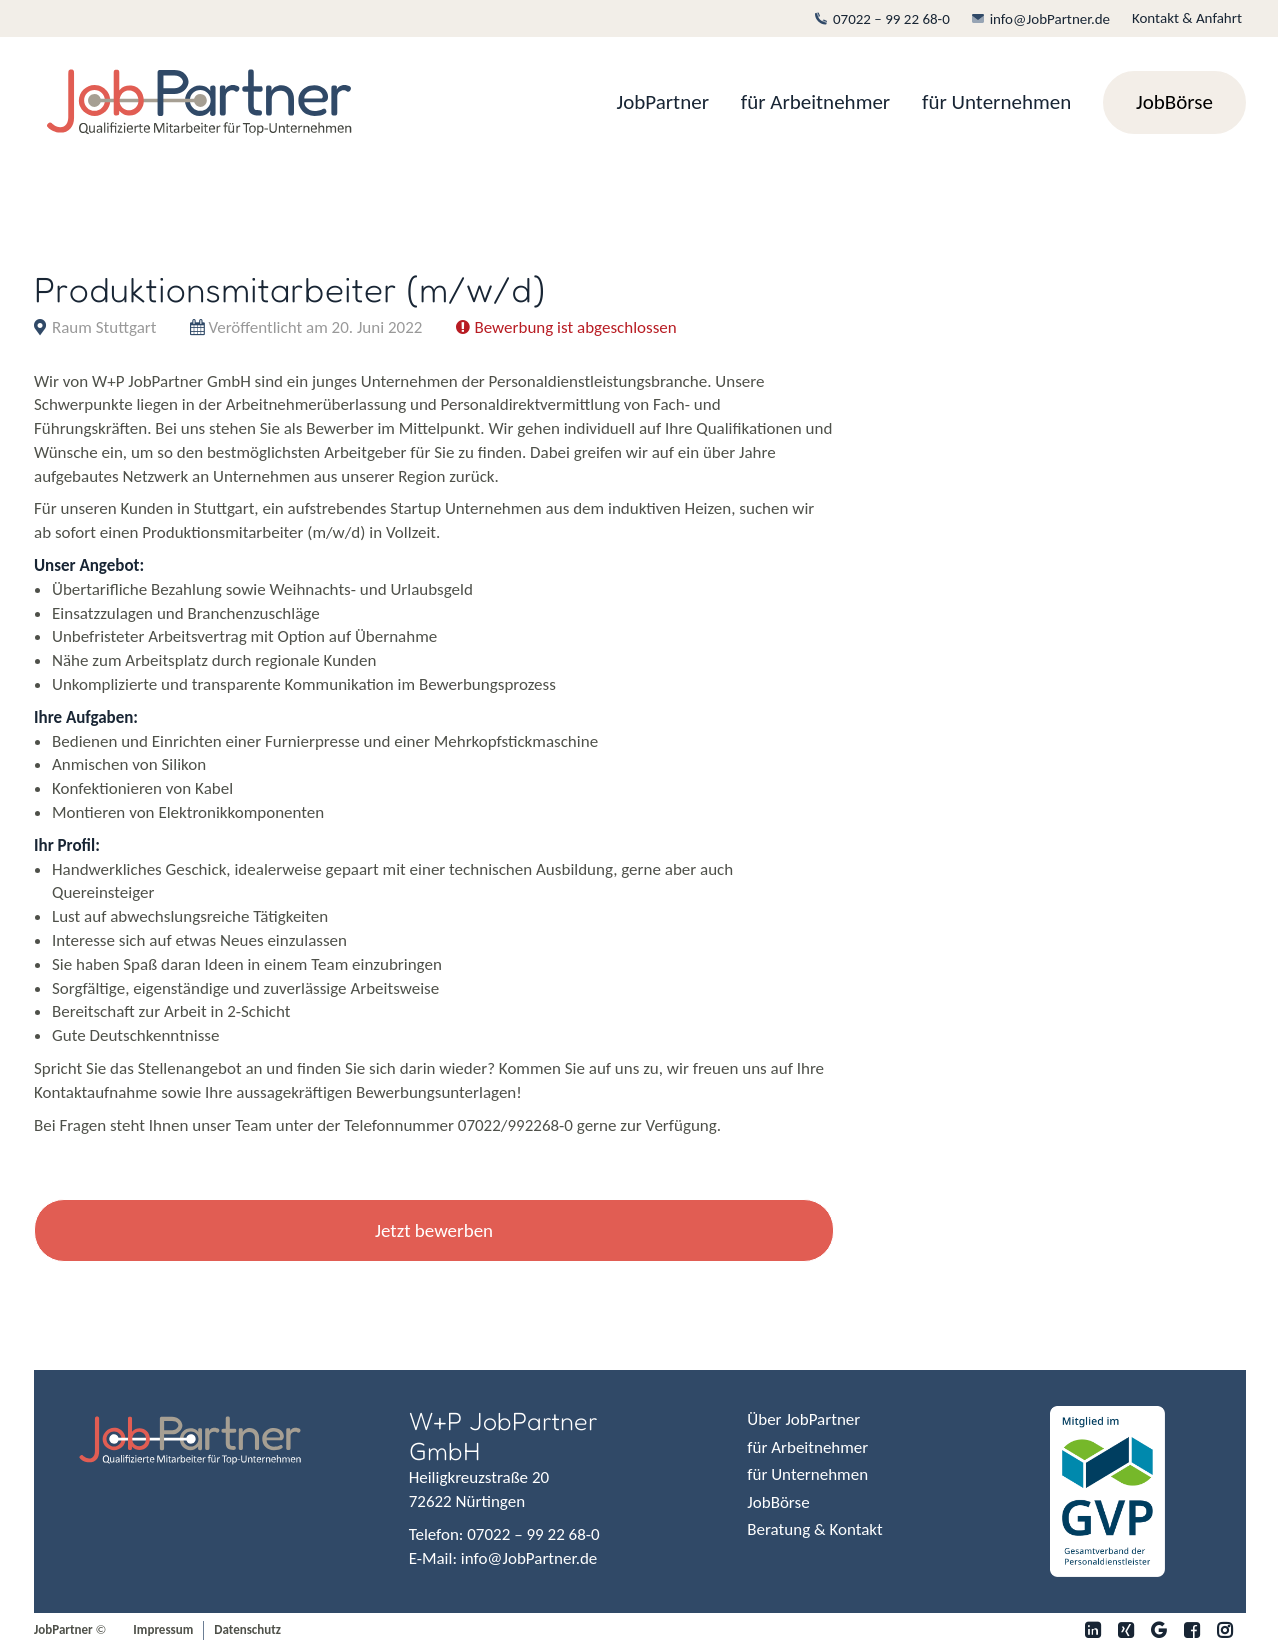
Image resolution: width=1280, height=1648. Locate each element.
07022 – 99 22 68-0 (882, 19)
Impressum (163, 1629)
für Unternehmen (996, 102)
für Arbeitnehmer (815, 102)
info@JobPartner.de (1041, 19)
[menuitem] (887, 19)
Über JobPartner (803, 1419)
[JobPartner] (199, 102)
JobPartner (663, 102)
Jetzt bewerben (434, 1230)
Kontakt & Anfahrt (1187, 18)
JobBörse (778, 1502)
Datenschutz (247, 1629)
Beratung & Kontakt (814, 1529)
